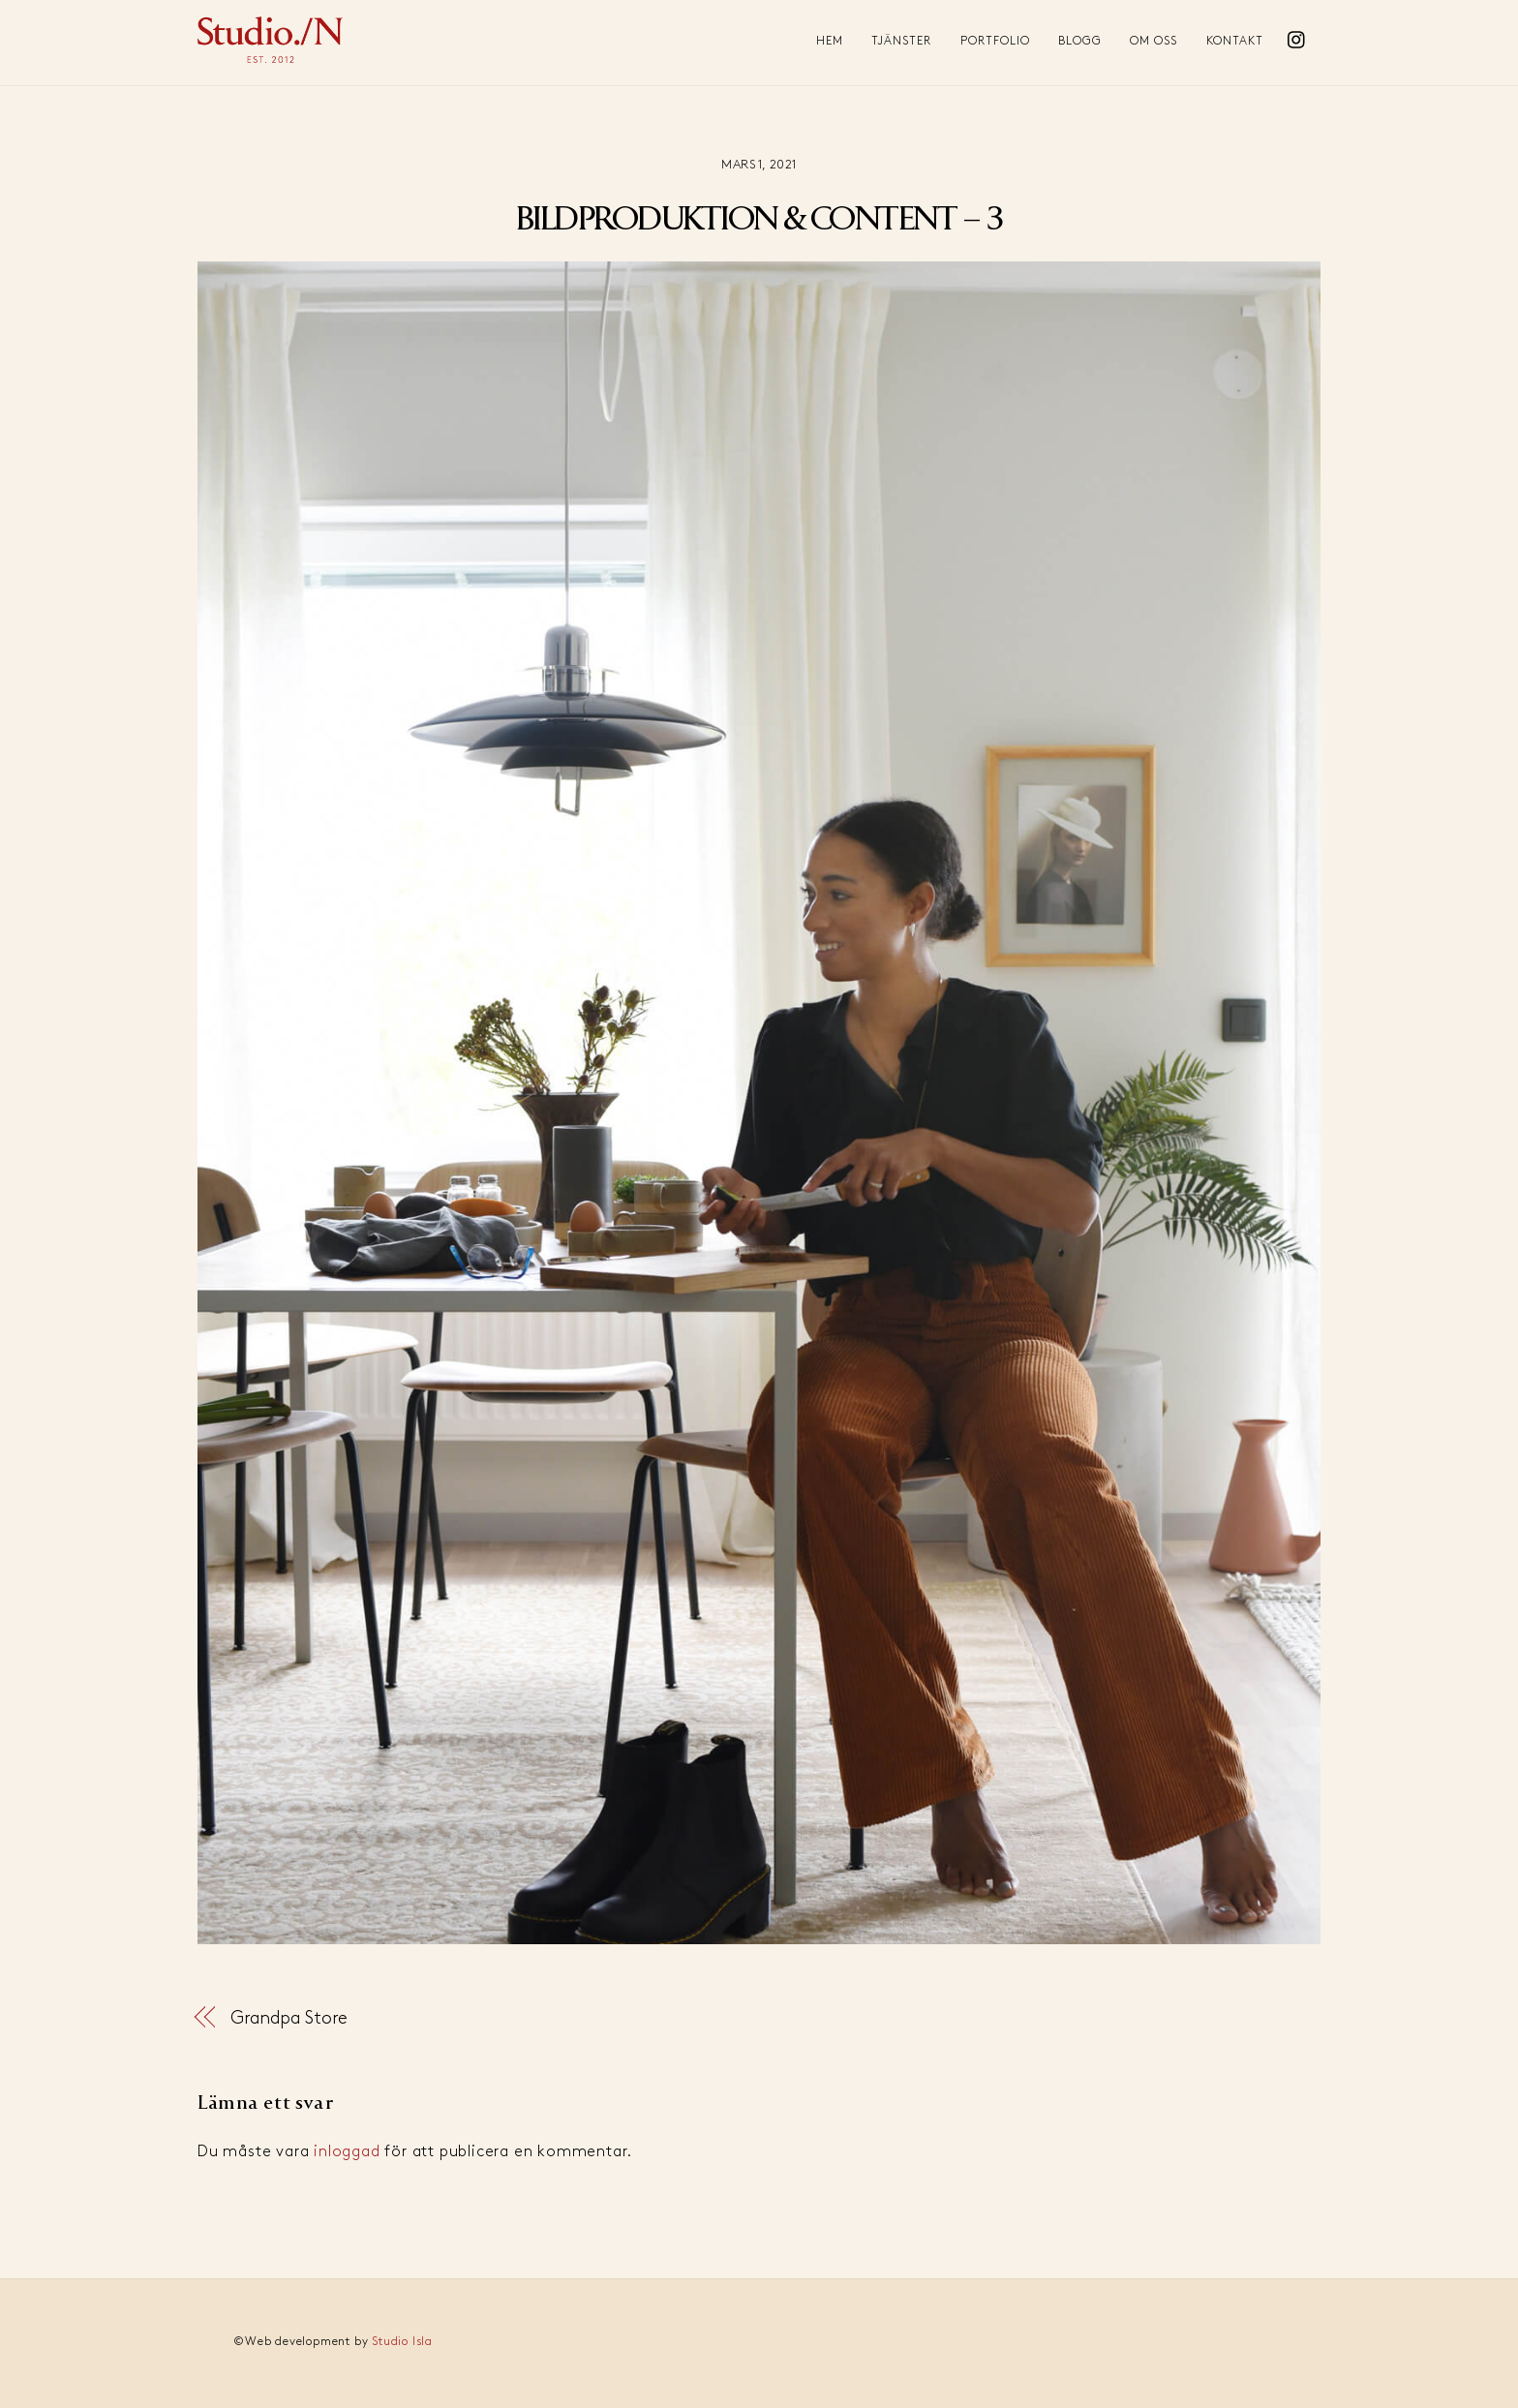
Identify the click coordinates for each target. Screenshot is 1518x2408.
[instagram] (1297, 35)
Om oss (1153, 41)
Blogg (1080, 41)
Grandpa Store (289, 2018)
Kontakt (1234, 41)
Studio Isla (402, 2341)
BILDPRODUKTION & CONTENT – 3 (759, 220)
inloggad (347, 2152)
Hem (829, 41)
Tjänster (901, 41)
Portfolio (995, 41)
